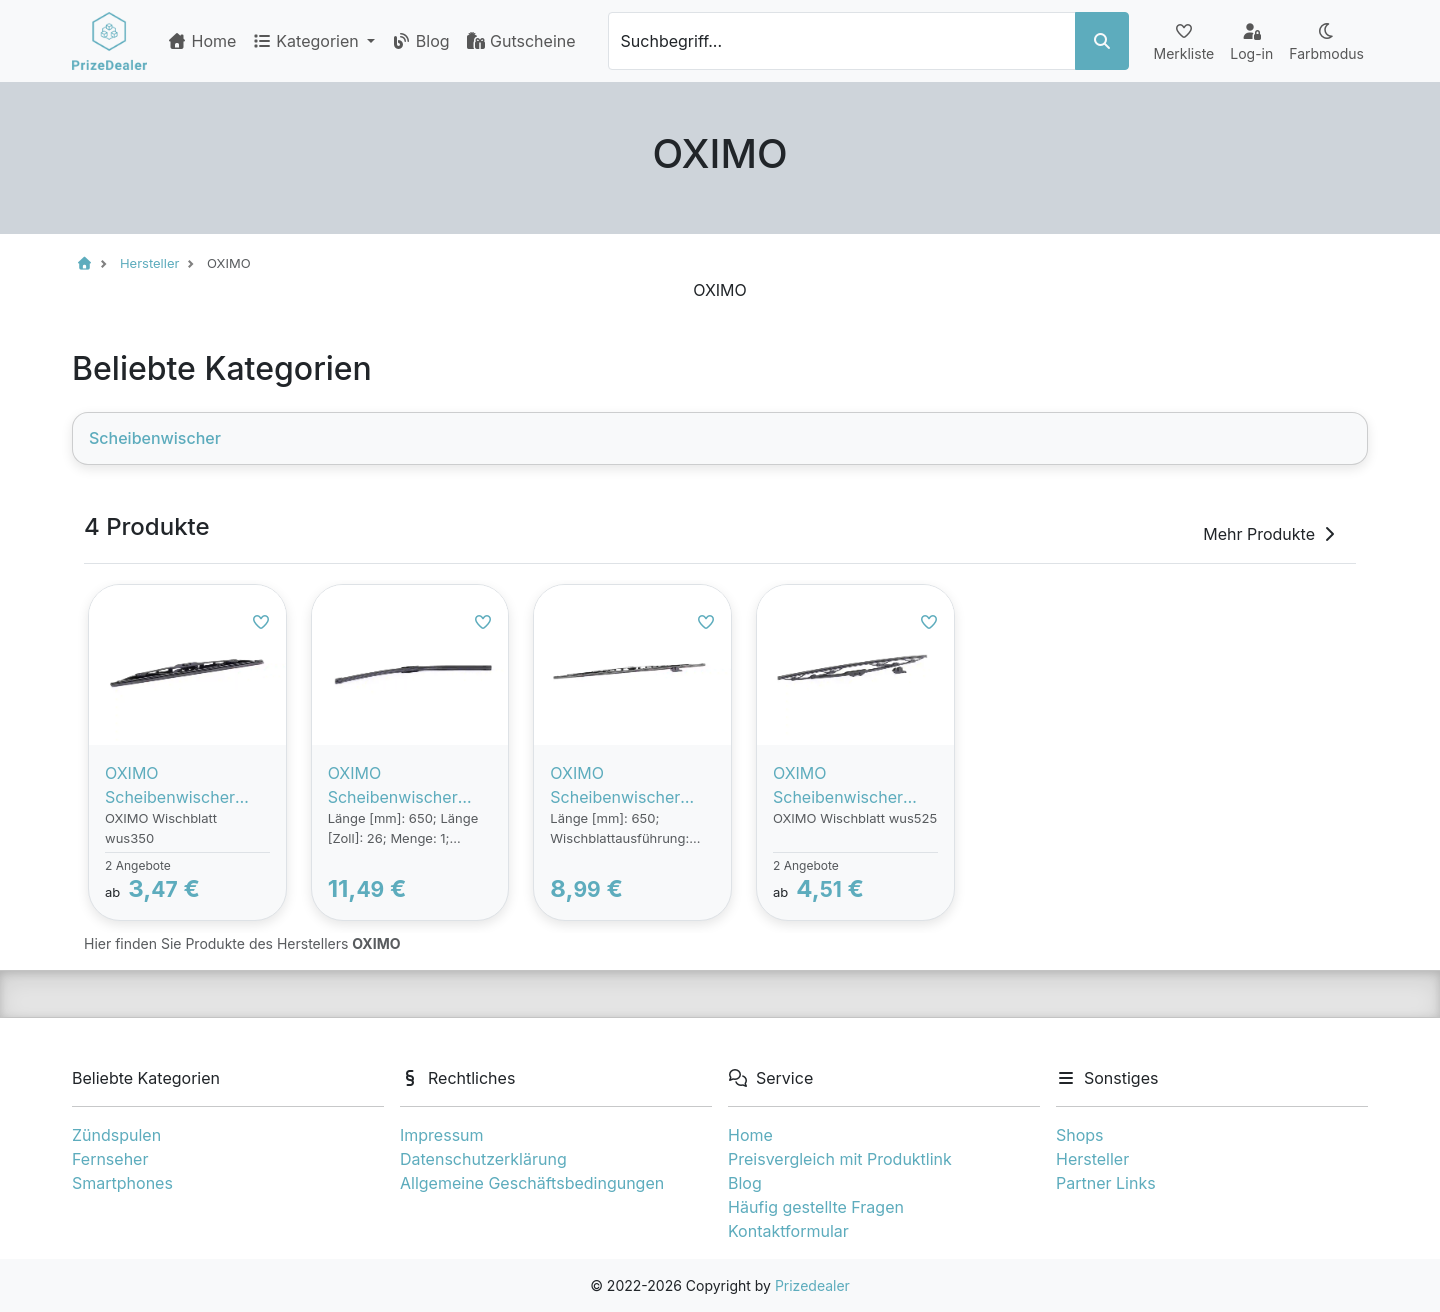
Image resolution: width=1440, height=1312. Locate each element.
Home (201, 41)
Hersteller (1092, 1159)
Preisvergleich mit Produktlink (840, 1159)
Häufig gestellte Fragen (816, 1207)
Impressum (442, 1135)
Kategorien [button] (307, 41)
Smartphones (122, 1183)
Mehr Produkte (1271, 534)
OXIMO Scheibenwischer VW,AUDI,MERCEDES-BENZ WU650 (408, 786)
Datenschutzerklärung (483, 1159)
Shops (1080, 1135)
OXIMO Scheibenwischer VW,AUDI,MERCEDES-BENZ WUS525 (853, 786)
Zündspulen (116, 1135)
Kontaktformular (788, 1231)
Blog (420, 41)
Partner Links (1106, 1183)
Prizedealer (812, 1285)
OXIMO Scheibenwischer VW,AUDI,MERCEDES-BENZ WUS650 (630, 786)
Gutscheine (521, 41)
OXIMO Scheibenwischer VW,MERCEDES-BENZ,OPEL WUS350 (184, 786)
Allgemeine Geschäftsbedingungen (532, 1183)
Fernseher (110, 1159)
